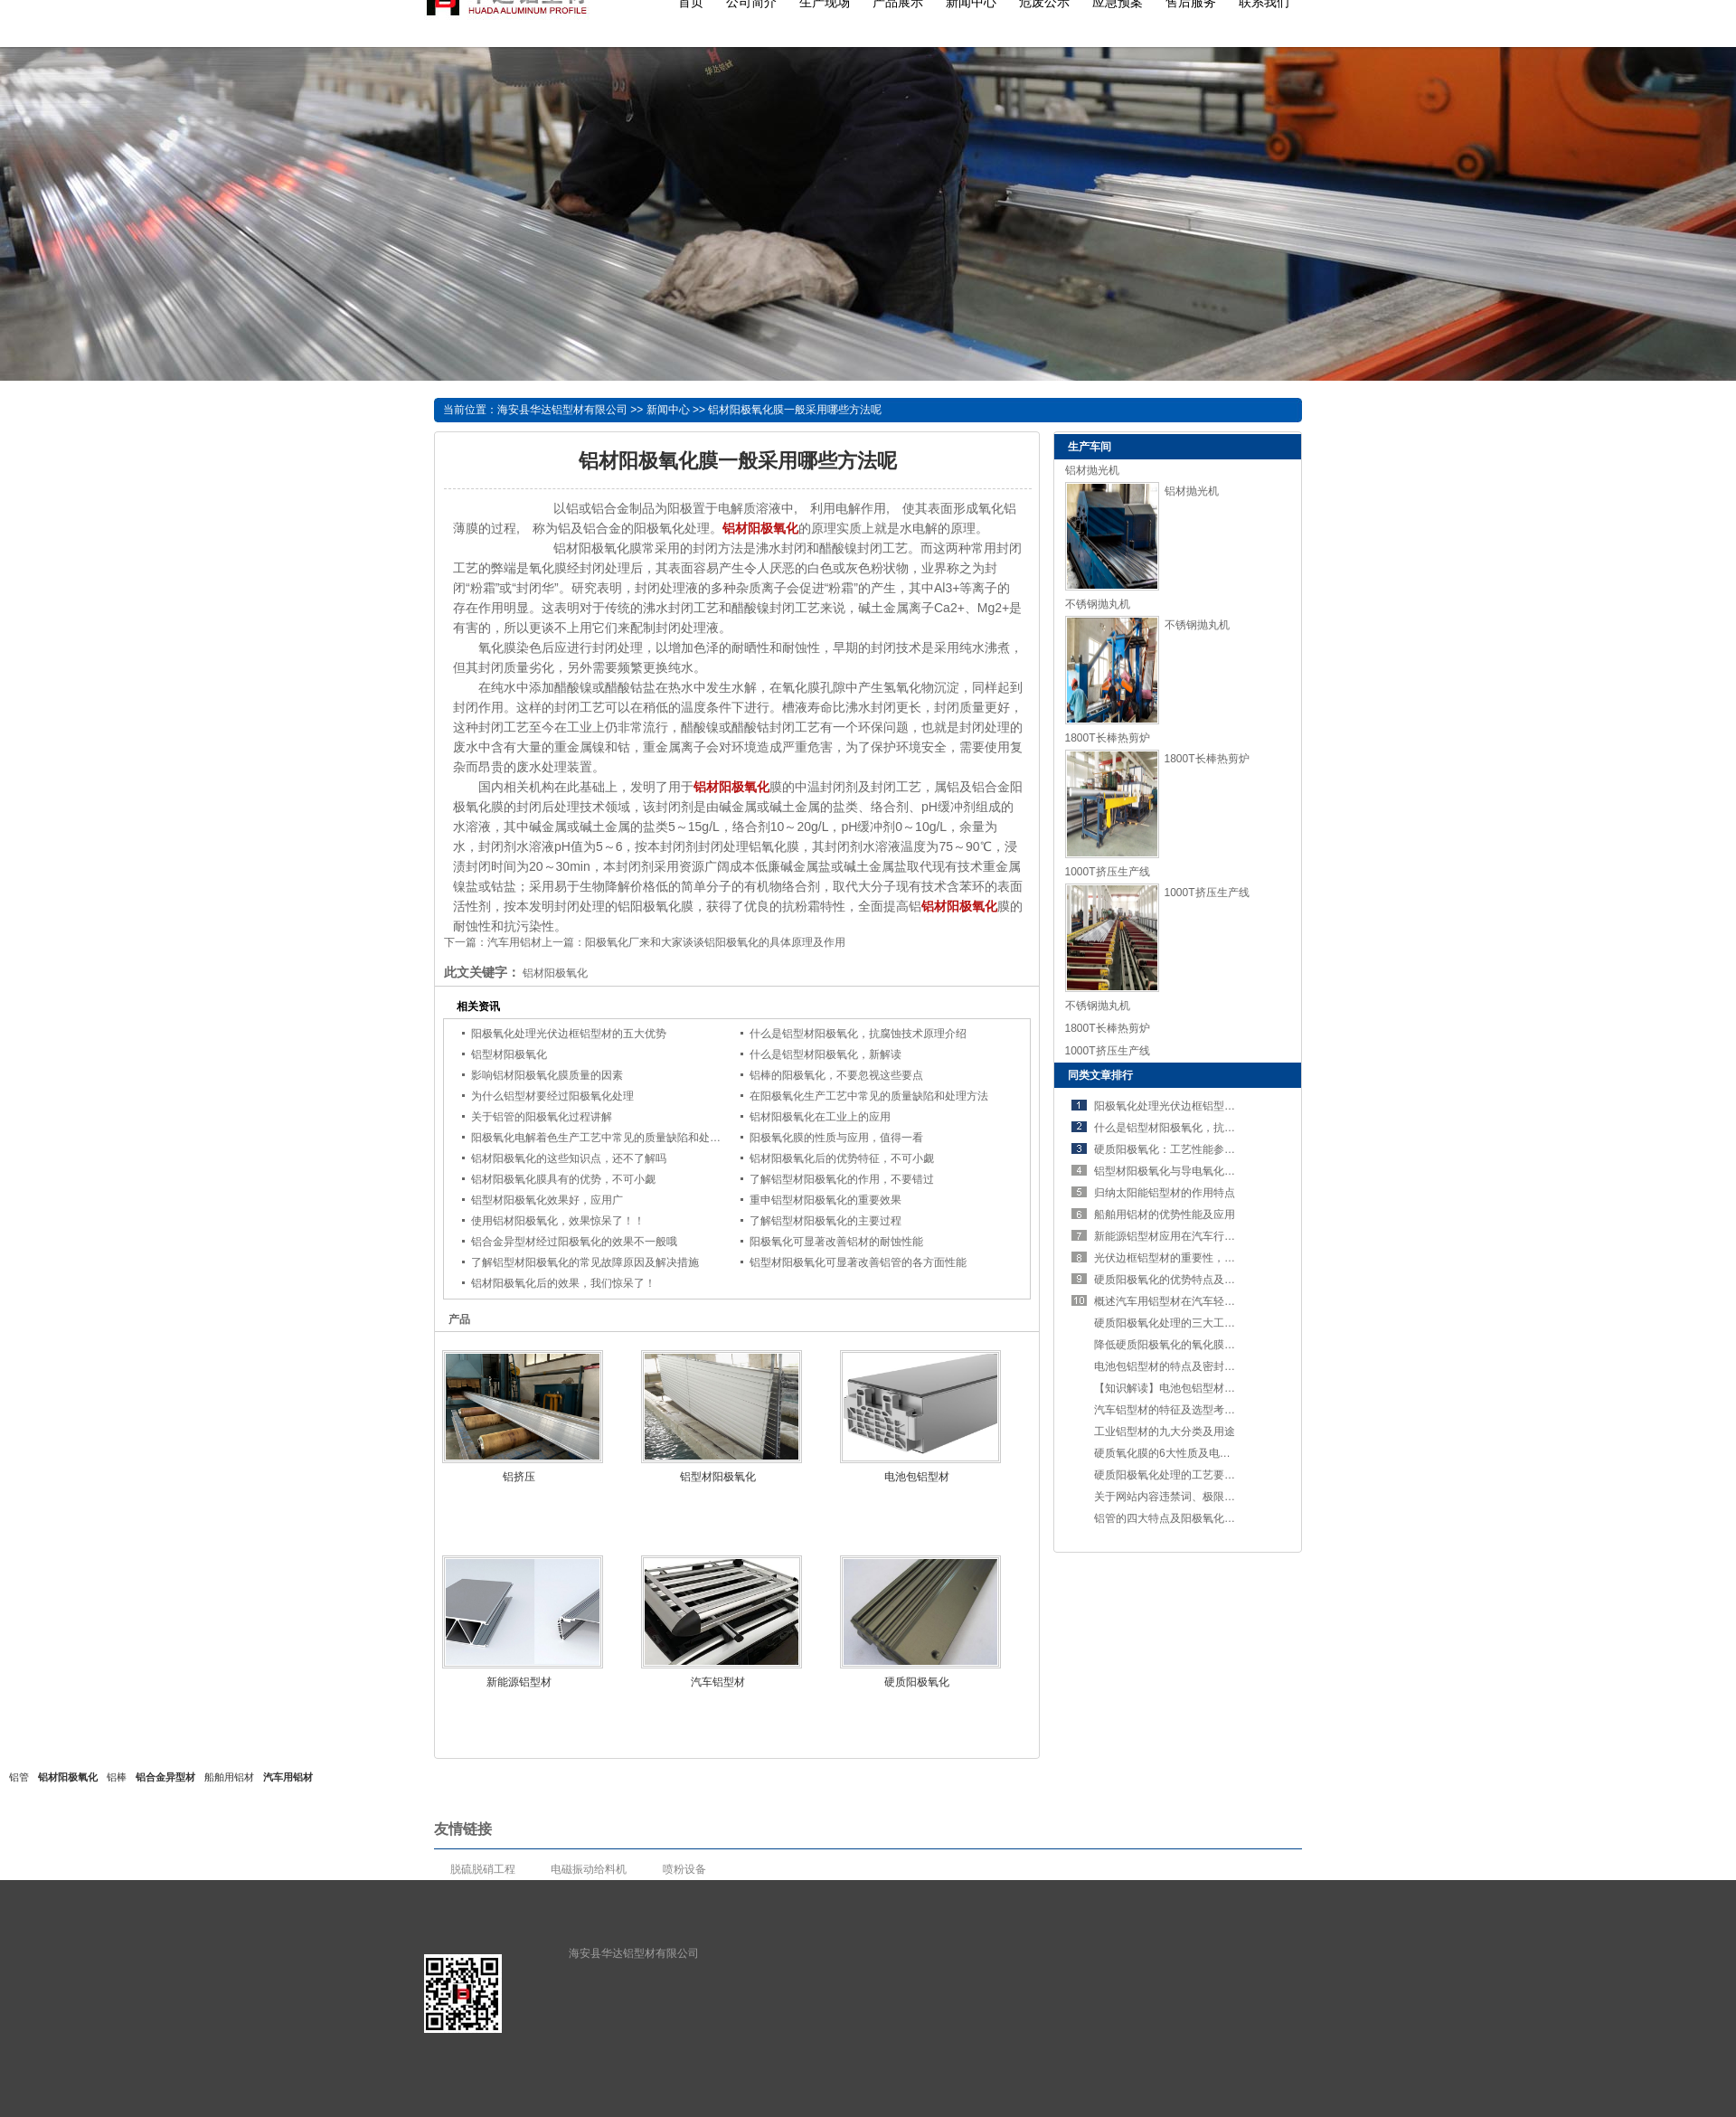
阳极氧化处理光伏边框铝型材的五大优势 (568, 1033)
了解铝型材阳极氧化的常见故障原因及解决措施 (585, 1262)
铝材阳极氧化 (68, 1777)
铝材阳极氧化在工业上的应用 (820, 1116)
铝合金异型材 (165, 1777)
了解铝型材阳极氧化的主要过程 (825, 1220)
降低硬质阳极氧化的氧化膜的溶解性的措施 (1197, 1344)
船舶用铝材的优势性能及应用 (1164, 1214)
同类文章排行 (1100, 1075)
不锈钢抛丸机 (1097, 604)
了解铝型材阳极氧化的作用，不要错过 (842, 1179)
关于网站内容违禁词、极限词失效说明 (1186, 1496)
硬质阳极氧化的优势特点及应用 (1170, 1279)
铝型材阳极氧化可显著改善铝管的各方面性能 (858, 1262)
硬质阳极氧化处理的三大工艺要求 (1175, 1323)
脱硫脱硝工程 (482, 1869)
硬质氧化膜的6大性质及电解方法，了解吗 (1195, 1453)
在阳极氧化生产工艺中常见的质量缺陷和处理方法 (869, 1096)
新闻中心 (668, 409)
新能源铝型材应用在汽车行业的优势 (1181, 1236)
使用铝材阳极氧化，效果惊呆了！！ (558, 1220)
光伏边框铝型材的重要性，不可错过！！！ (1197, 1258)
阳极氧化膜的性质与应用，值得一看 (836, 1137)
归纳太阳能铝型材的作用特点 (1164, 1192)
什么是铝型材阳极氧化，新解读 (825, 1054)
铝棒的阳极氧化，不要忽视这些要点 (836, 1075)
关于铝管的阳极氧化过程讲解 (541, 1116)
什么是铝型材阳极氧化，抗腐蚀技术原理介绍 (858, 1033)
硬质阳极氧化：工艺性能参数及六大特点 (1191, 1149)
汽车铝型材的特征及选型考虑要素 (1175, 1409)
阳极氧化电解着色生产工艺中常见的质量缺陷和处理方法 (606, 1137)
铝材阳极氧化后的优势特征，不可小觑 (842, 1158)
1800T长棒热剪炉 (1107, 738)
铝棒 (117, 1777)
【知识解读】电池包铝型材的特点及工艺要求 (1202, 1388)
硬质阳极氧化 (916, 1682)
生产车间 (1089, 446)
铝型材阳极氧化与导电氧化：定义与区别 (1191, 1171)
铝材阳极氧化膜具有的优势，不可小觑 (563, 1179)
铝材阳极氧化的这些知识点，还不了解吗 (568, 1158)
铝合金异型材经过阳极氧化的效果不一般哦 (574, 1241)
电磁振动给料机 (589, 1869)
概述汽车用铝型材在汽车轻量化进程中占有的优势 (1213, 1301)
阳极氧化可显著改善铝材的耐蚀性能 (836, 1241)
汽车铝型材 (718, 1682)
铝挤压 (519, 1476)
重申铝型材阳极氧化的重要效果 (825, 1200)
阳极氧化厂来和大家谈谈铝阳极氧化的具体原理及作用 (715, 942)
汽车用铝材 (514, 942)
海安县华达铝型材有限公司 (562, 409)
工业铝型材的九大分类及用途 (1164, 1431)
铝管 (19, 1777)
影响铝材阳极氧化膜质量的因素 (547, 1075)
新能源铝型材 (519, 1682)
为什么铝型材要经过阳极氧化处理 (552, 1096)
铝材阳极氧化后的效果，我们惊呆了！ (563, 1283)
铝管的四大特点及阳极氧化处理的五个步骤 (1197, 1518)
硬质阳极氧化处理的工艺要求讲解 (1175, 1475)
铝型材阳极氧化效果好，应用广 (547, 1200)
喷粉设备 (684, 1869)
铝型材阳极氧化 (509, 1054)
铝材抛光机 (1092, 470)
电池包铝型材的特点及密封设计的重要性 (1191, 1366)
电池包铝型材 (916, 1476)
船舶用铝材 (229, 1777)
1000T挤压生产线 (1107, 871)
